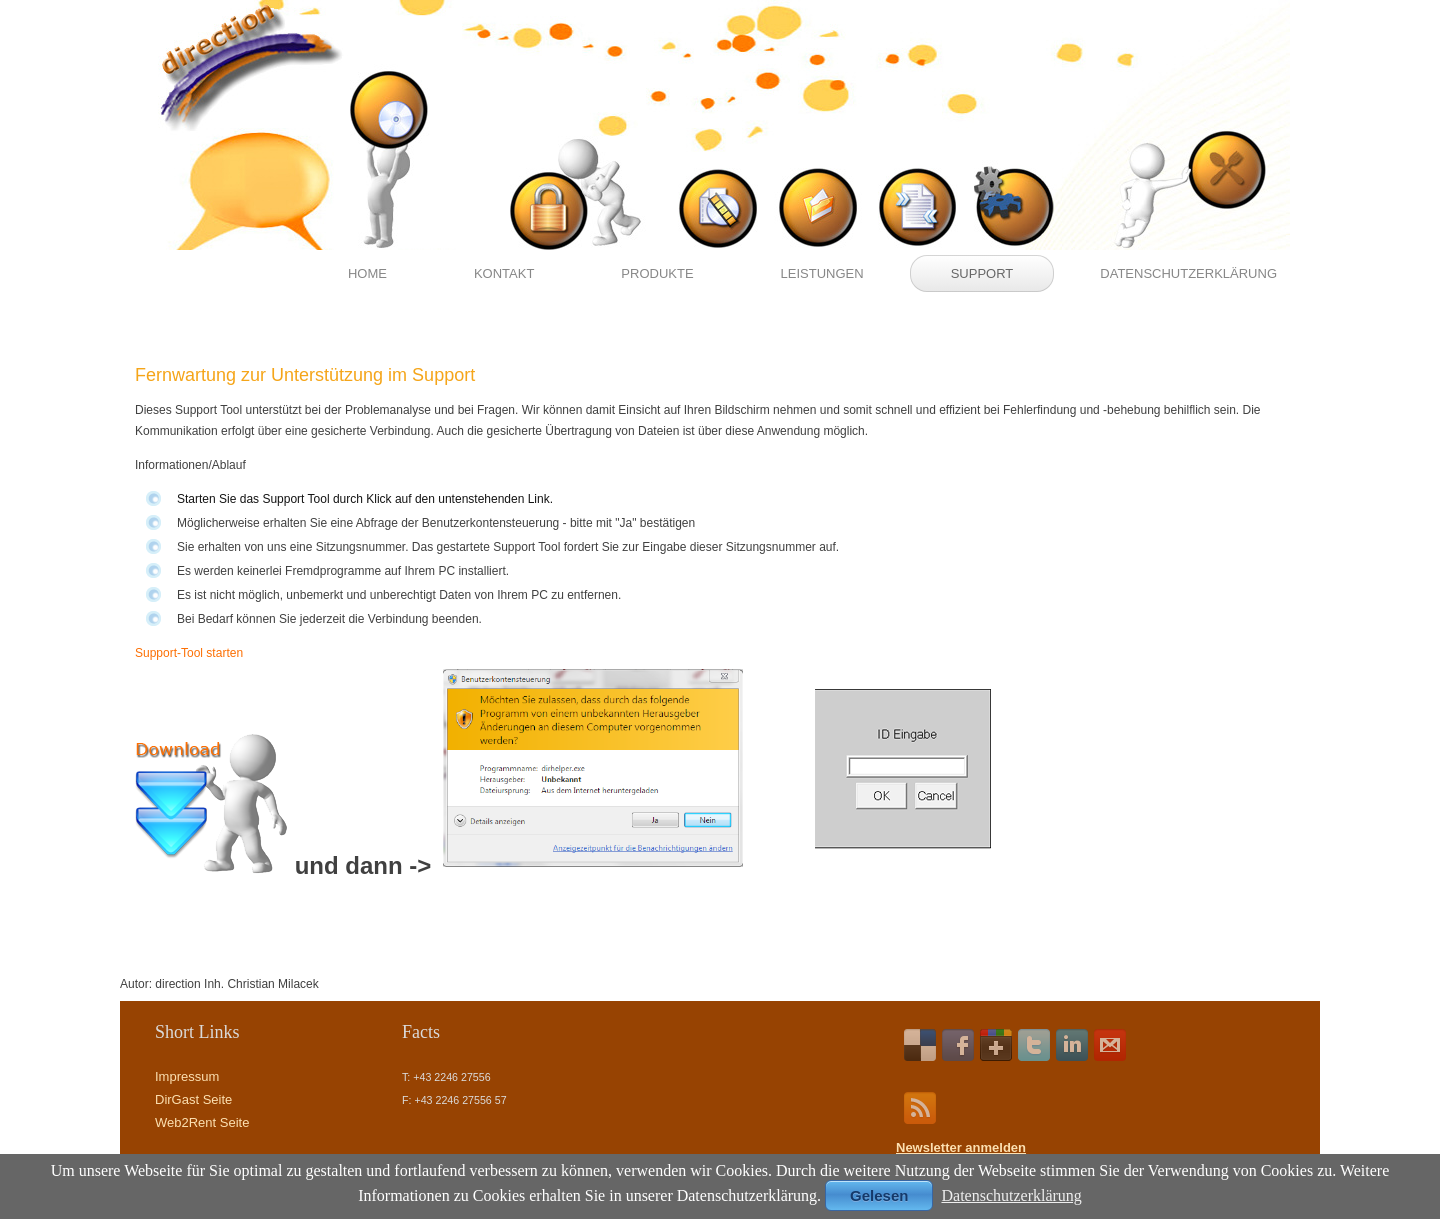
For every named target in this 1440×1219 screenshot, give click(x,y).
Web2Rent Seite (202, 1122)
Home (367, 273)
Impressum (187, 1076)
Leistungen (822, 273)
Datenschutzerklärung (1188, 273)
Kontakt (504, 273)
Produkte (657, 273)
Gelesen (879, 1195)
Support (982, 273)
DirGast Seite (193, 1099)
